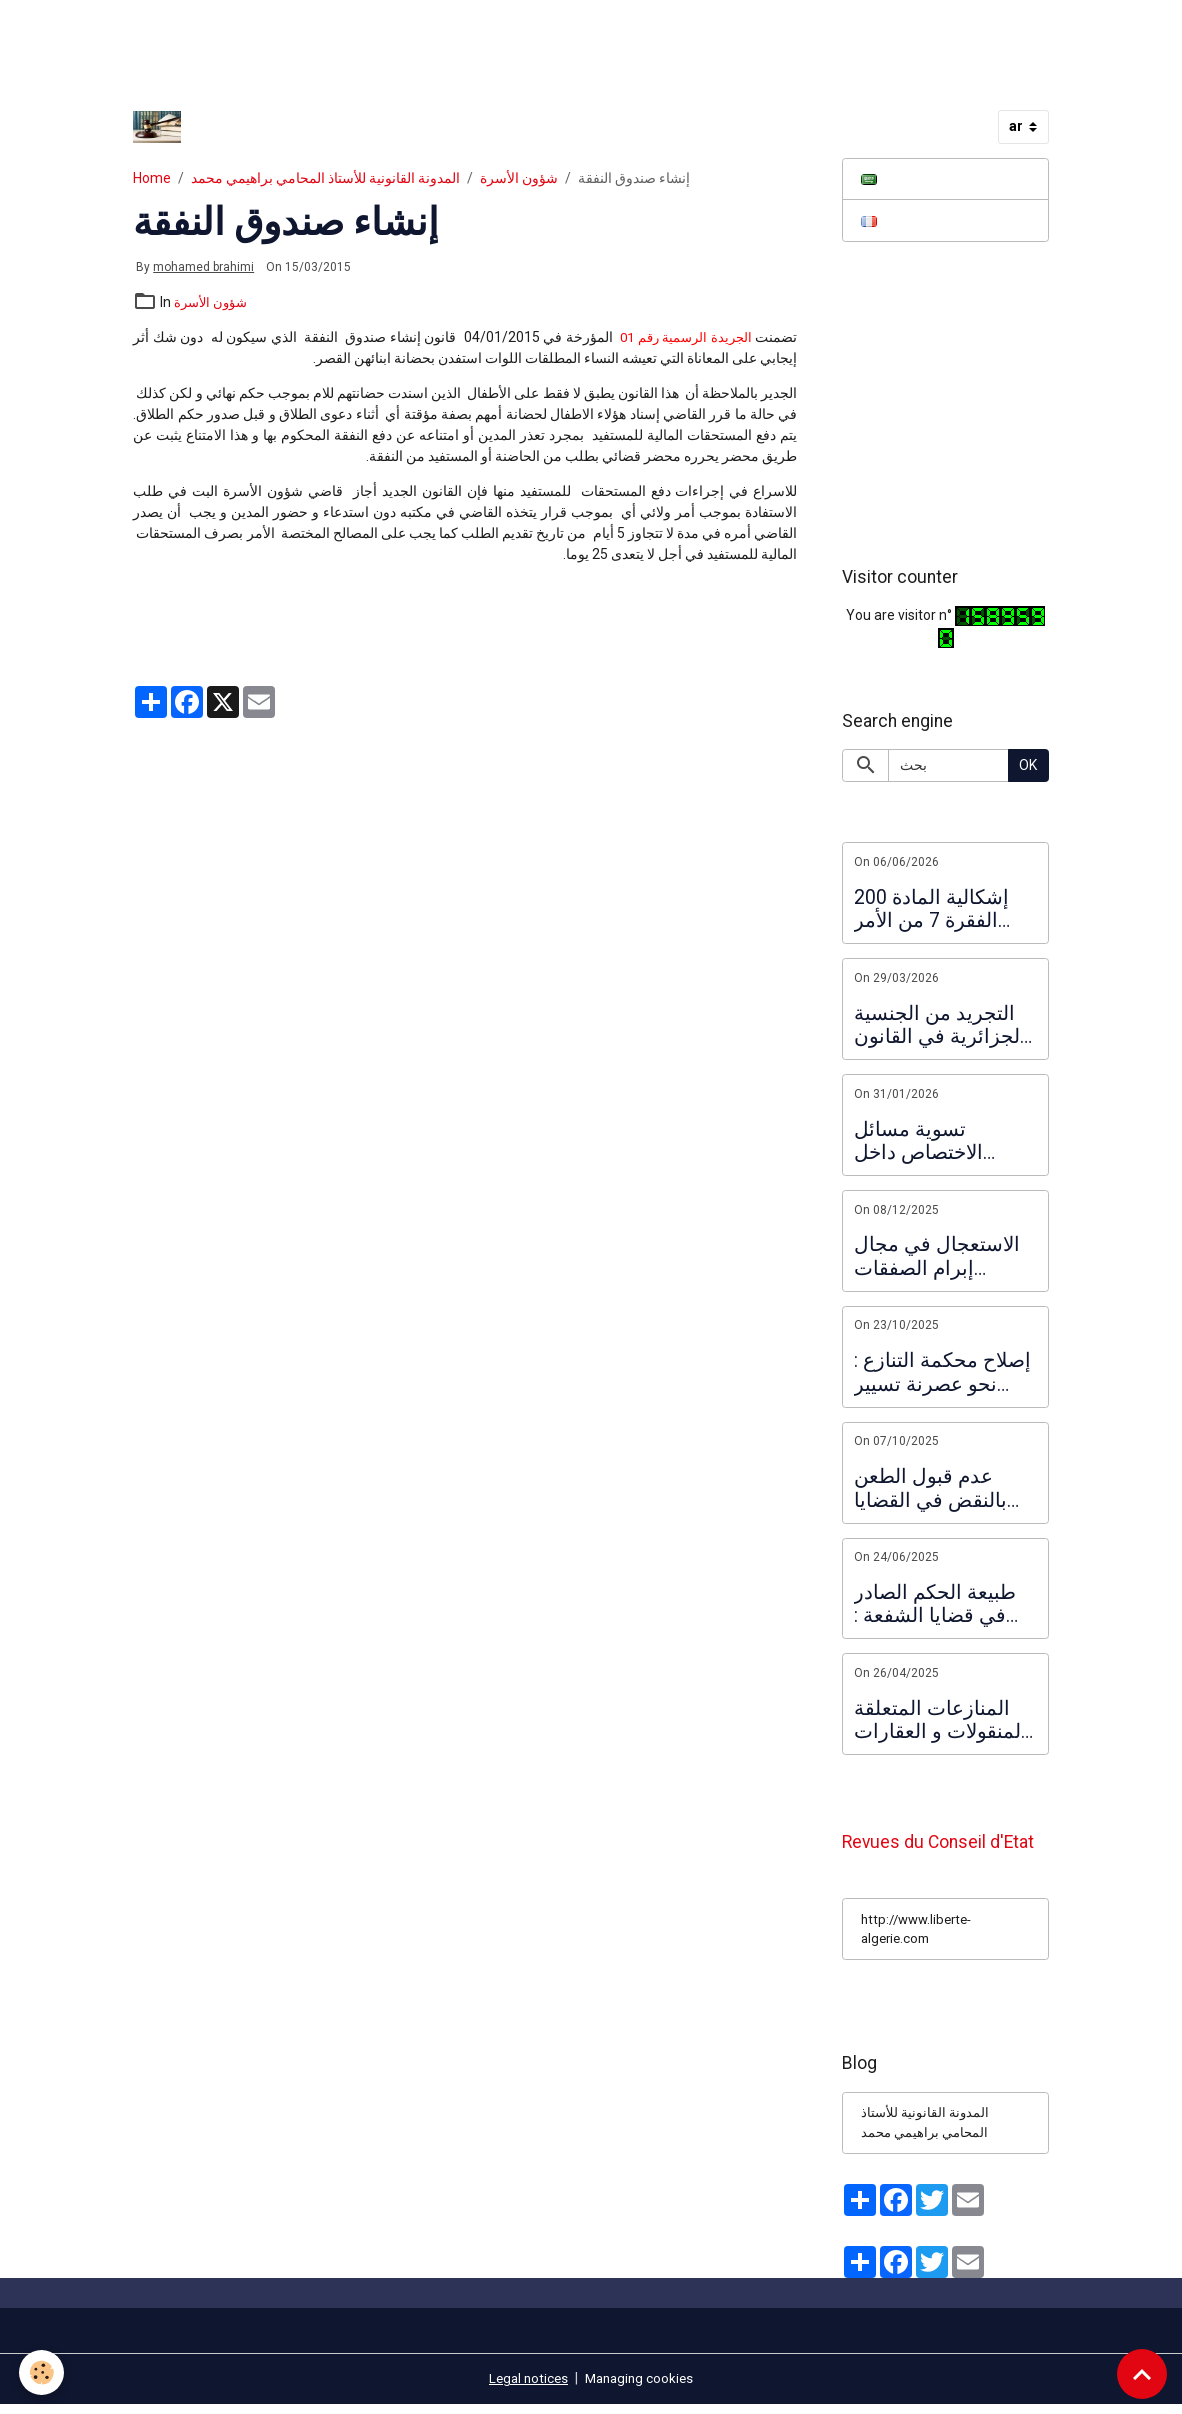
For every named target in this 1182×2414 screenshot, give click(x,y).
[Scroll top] (1142, 2374)
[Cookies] (42, 2372)
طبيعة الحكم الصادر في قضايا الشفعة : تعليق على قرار (935, 1607)
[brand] (160, 127)
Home (152, 178)
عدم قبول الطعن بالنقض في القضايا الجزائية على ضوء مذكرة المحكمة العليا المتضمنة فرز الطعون (944, 1491)
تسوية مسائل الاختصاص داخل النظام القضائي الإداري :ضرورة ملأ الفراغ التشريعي (930, 1143)
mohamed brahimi (203, 267)
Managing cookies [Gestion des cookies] (641, 2388)
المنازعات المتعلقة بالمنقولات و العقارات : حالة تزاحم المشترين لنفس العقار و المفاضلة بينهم (945, 1722)
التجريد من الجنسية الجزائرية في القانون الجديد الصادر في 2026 (940, 1027)
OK (1028, 768)
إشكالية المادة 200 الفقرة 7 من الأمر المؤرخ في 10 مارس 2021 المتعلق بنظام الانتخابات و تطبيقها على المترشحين (940, 911)
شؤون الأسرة (519, 178)
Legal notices (525, 2388)
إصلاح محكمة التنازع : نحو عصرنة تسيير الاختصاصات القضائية (942, 1375)
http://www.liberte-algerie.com (920, 1935)
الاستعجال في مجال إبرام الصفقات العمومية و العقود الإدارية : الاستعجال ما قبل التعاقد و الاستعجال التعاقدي (943, 1259)
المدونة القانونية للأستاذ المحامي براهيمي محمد (325, 178)
